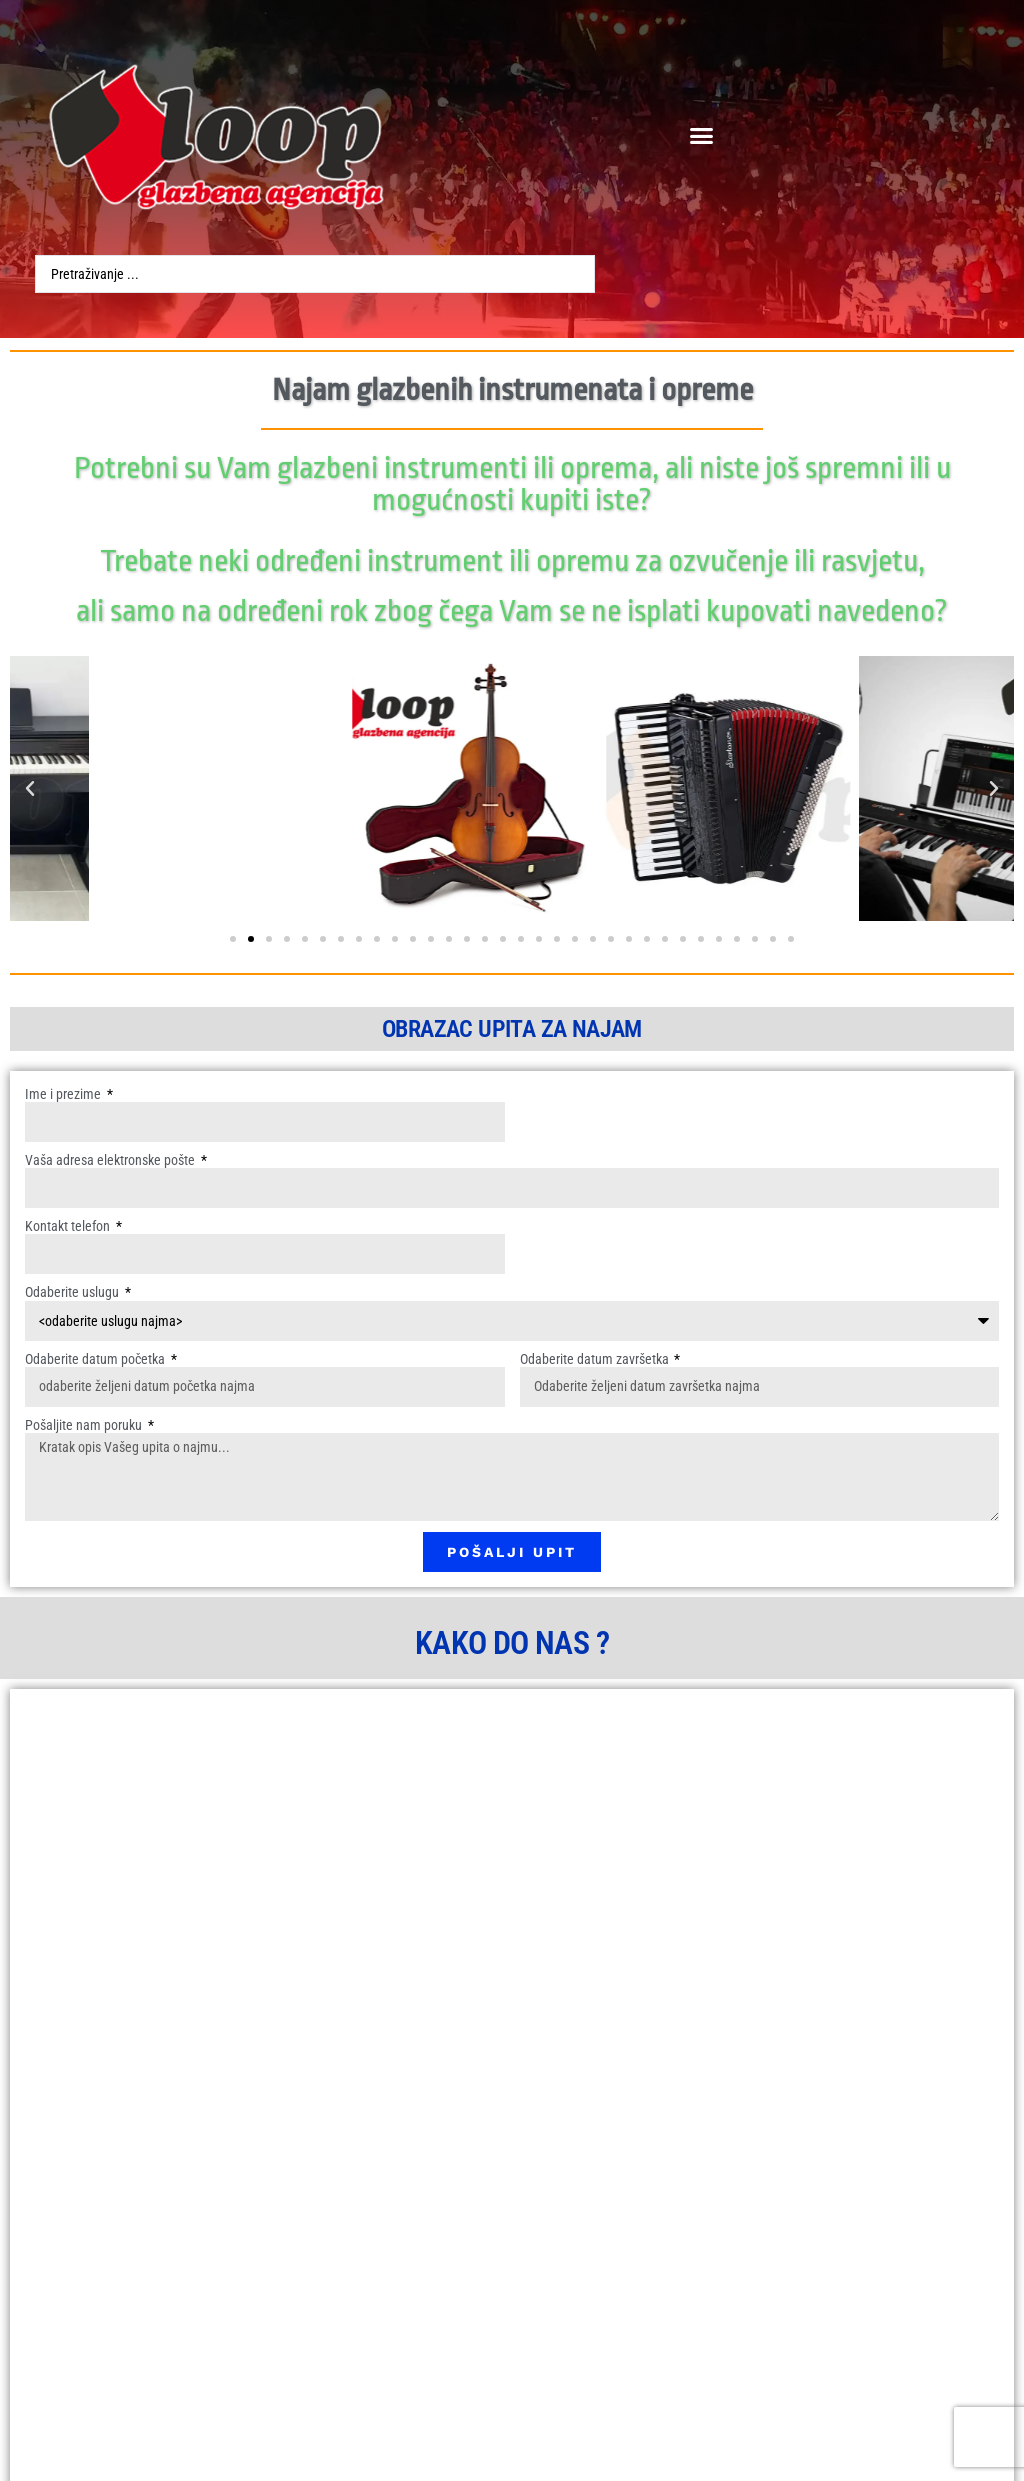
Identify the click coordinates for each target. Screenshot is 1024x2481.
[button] (701, 135)
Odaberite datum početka (96, 1359)
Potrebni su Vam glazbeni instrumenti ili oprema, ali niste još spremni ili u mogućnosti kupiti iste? (512, 484)
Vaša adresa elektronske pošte (111, 1160)
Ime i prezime (64, 1094)
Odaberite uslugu (73, 1292)
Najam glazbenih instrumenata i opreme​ (512, 390)
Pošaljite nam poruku (85, 1425)
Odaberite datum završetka (596, 1359)
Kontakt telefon (69, 1226)
